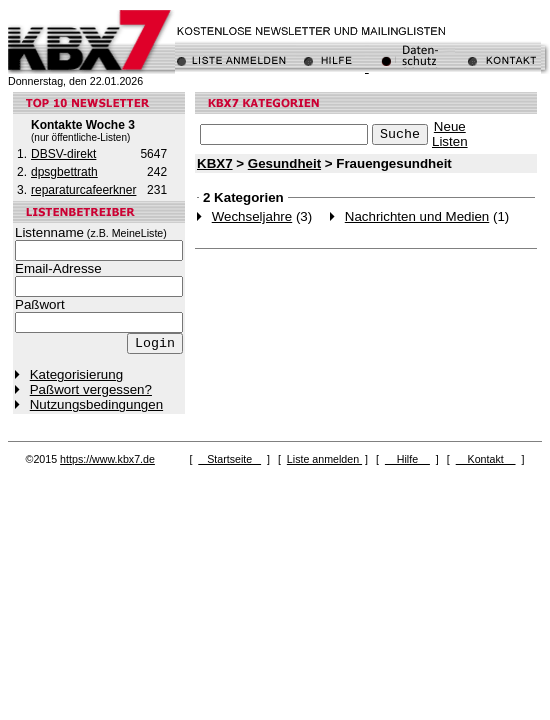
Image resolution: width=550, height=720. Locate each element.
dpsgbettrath (64, 172)
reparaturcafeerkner (83, 190)
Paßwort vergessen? (91, 389)
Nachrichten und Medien (417, 216)
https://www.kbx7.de (107, 459)
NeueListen (450, 134)
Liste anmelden (324, 459)
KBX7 (215, 163)
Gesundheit (284, 163)
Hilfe (407, 459)
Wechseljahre (252, 216)
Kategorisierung (76, 374)
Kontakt (486, 459)
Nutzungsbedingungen (96, 404)
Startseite (229, 459)
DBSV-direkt (63, 154)
